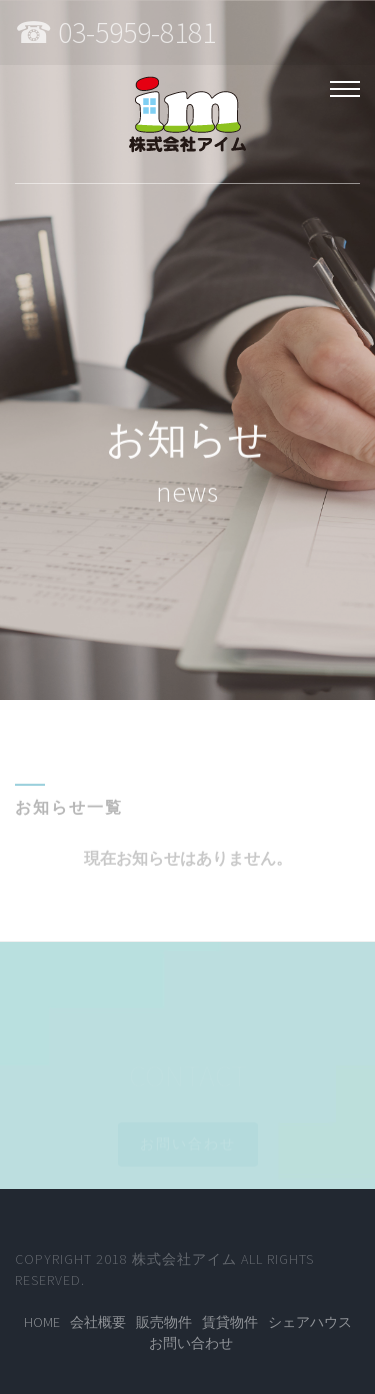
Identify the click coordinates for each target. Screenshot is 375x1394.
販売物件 (164, 1322)
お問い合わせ (191, 1343)
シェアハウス (310, 1322)
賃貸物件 (230, 1322)
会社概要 (98, 1322)
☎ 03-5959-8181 (115, 32)
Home (42, 1322)
